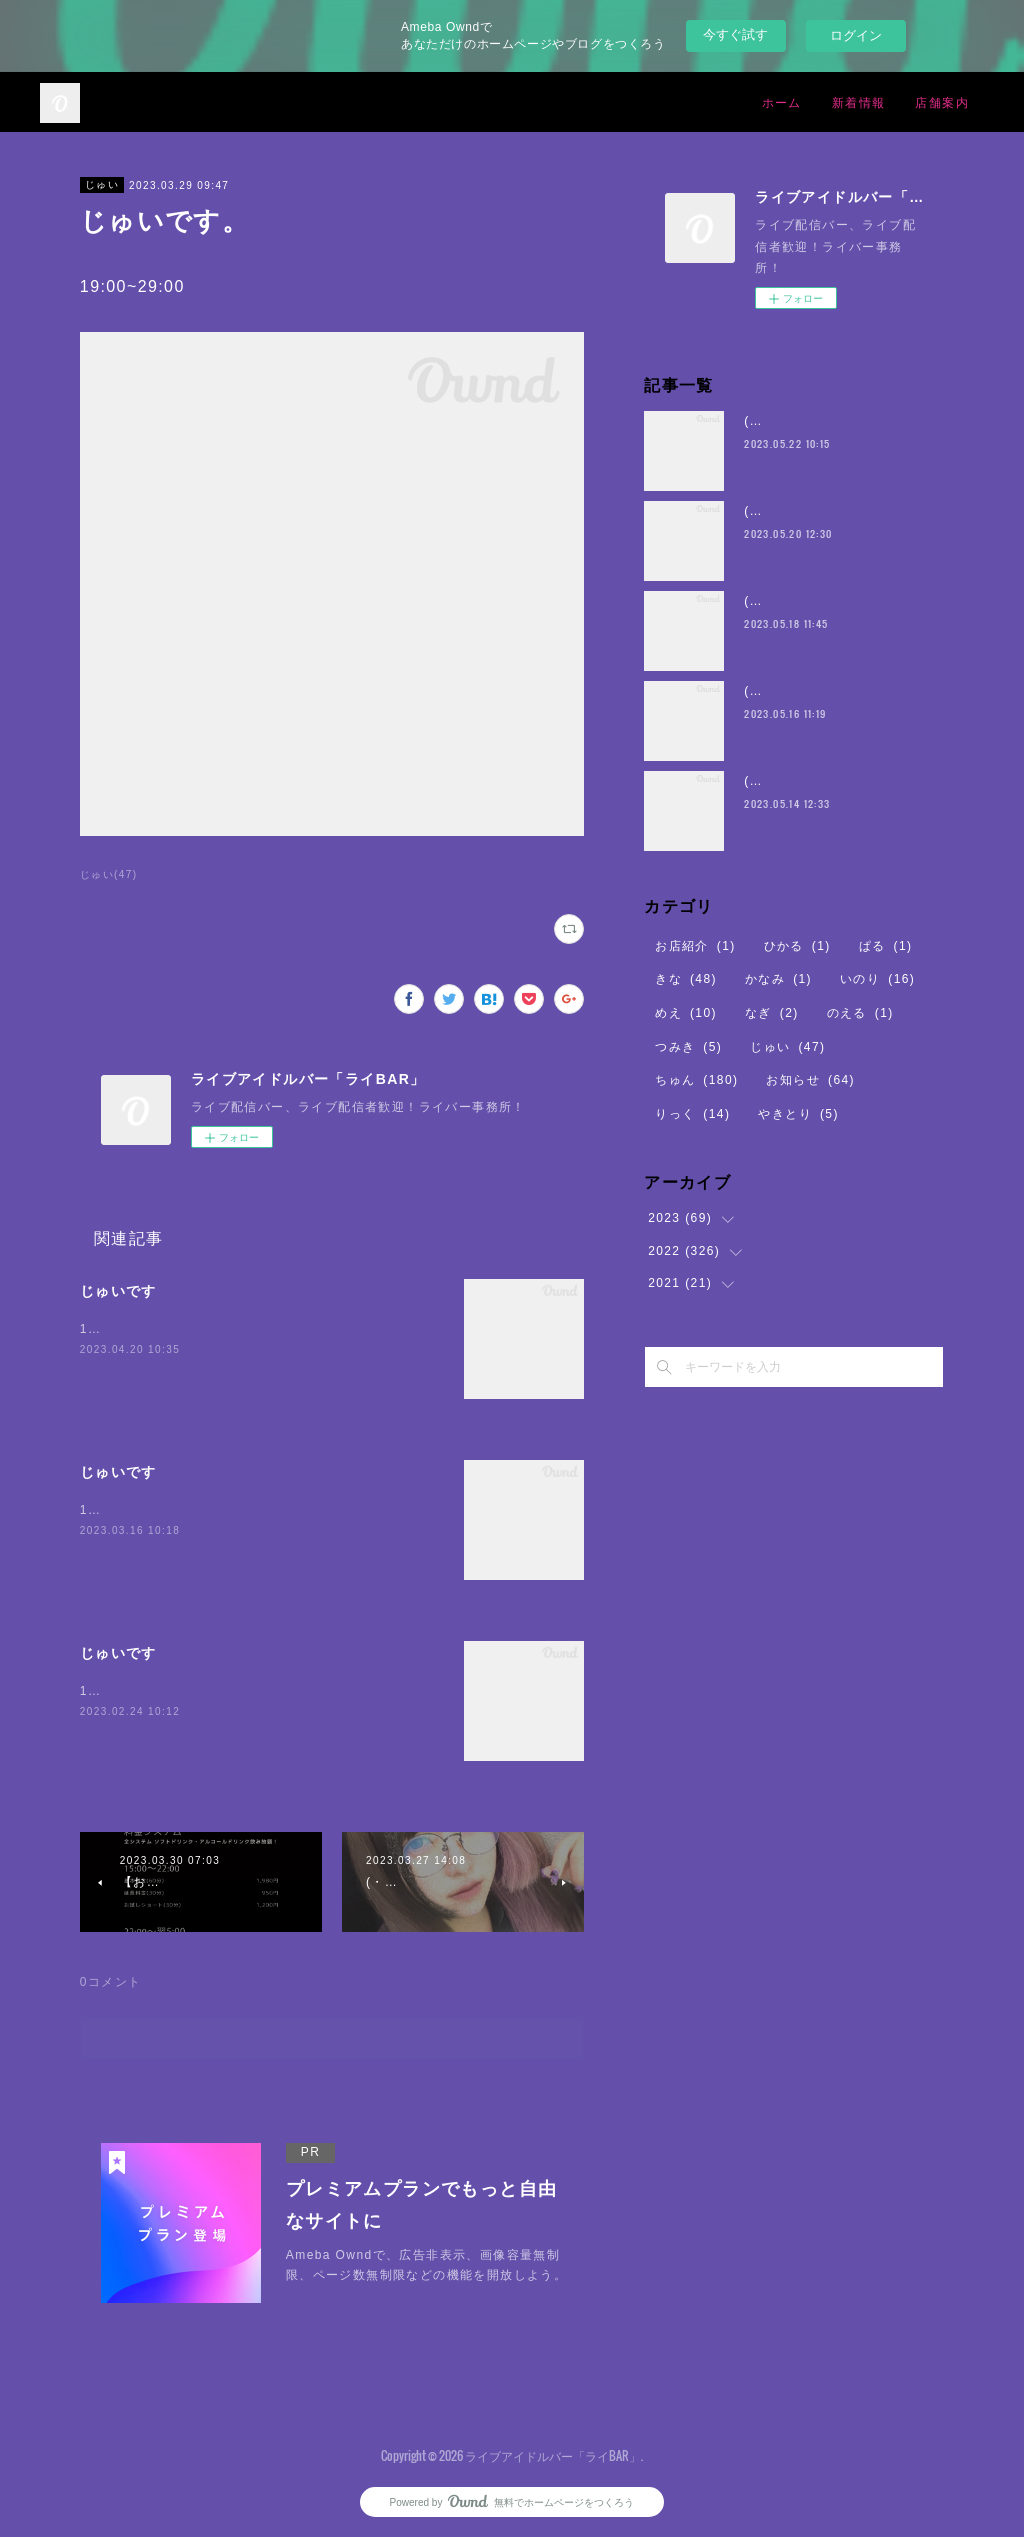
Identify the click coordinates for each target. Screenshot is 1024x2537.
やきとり (798, 1114)
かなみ (778, 979)
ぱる (886, 946)
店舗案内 (942, 101)
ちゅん (696, 1080)
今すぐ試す (735, 34)
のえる (860, 1013)
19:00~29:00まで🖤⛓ (151, 1329)
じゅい (102, 184)
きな (686, 979)
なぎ (772, 1013)
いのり (877, 979)
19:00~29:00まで (134, 1691)
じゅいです (118, 1291)
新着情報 (859, 101)
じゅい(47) (109, 874)
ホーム (782, 101)
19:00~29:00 (121, 1510)
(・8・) (767, 421)
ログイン (856, 35)
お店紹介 (695, 946)
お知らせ (810, 1080)
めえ (686, 1013)
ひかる (797, 946)
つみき (688, 1047)
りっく (692, 1114)
